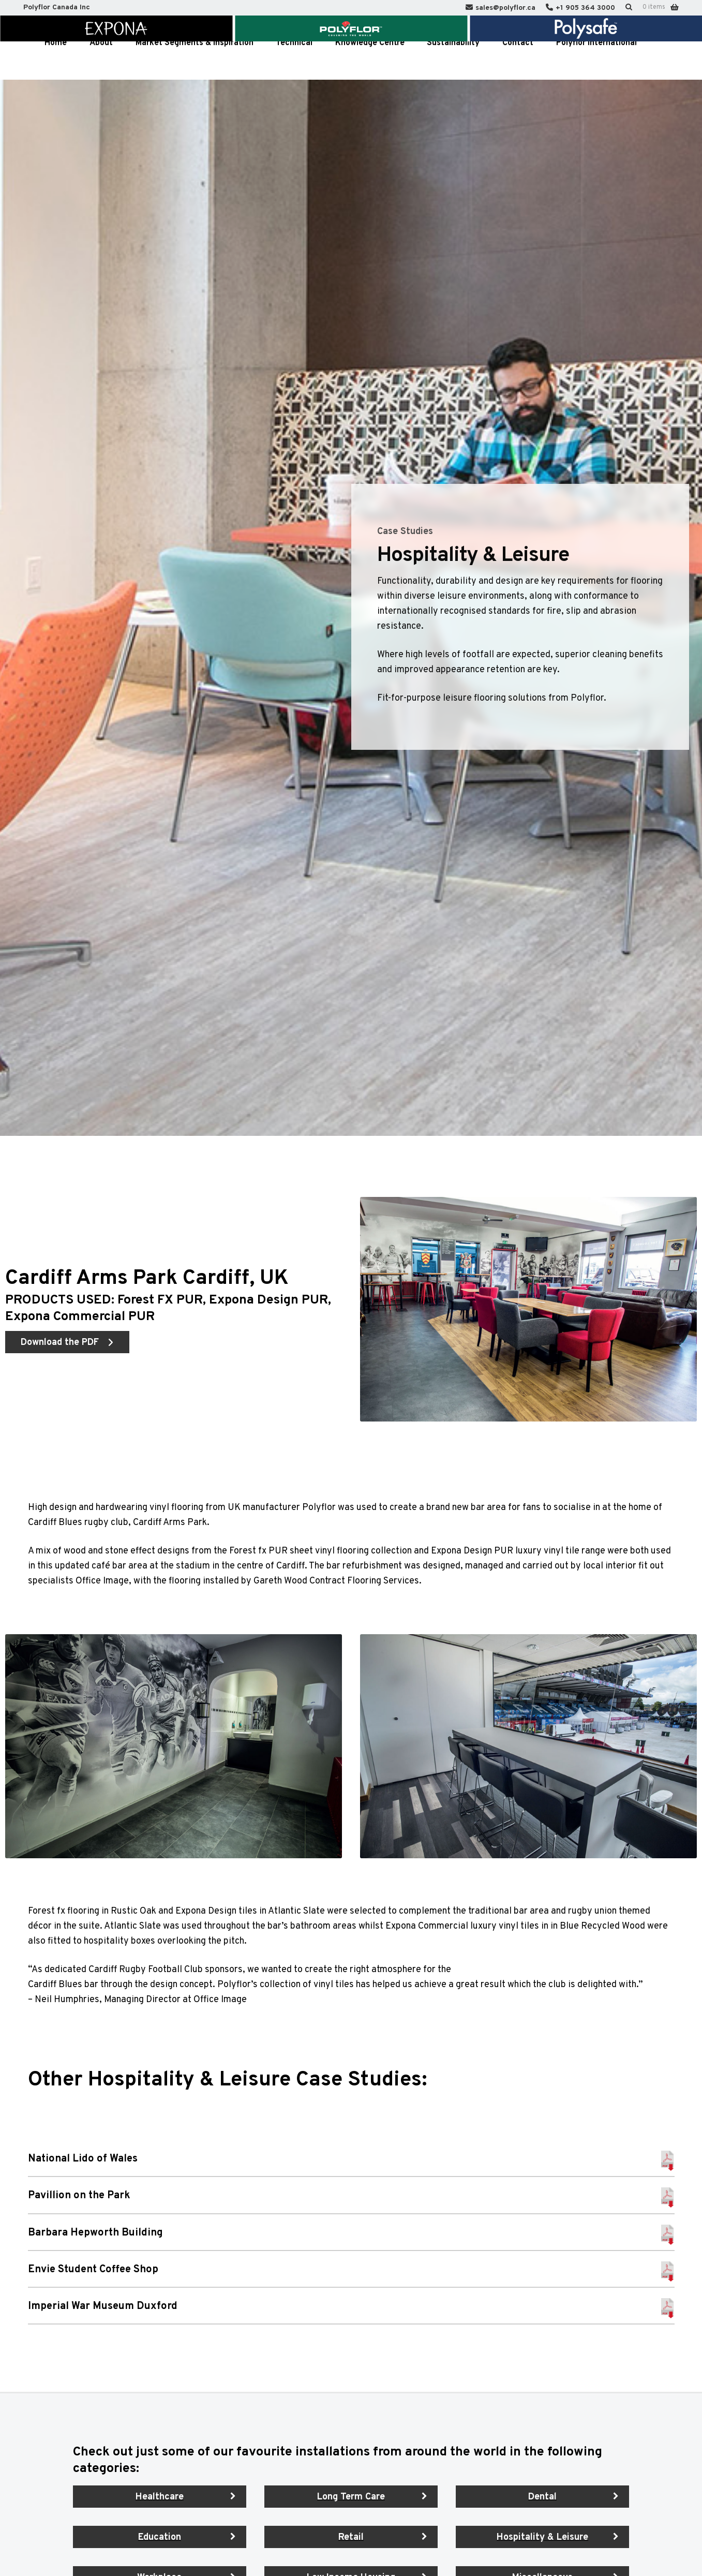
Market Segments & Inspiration (194, 60)
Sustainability (453, 60)
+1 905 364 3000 (585, 8)
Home (55, 60)
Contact (517, 60)
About (101, 60)
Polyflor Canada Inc (56, 7)
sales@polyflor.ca (505, 8)
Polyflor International (596, 60)
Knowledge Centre (370, 60)
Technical (294, 60)
